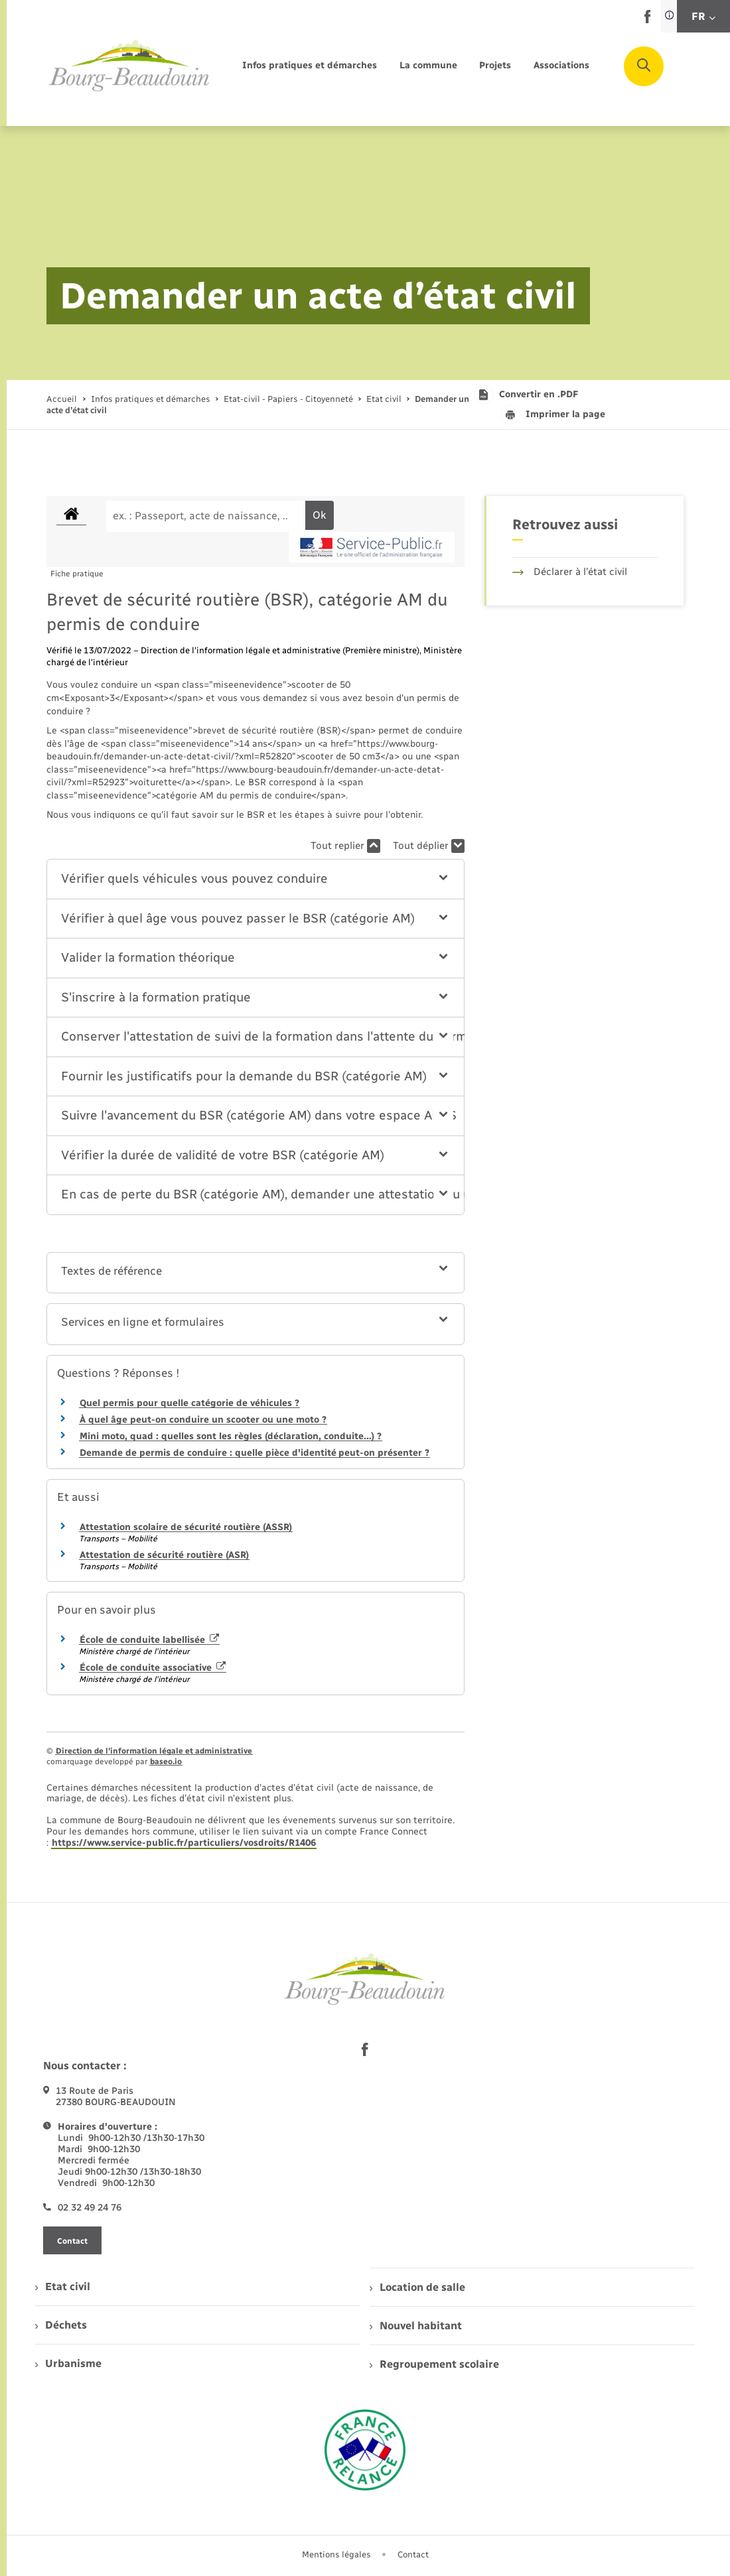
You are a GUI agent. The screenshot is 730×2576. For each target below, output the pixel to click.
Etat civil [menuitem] (62, 2286)
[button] (255, 879)
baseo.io (166, 1761)
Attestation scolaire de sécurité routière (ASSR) (186, 1527)
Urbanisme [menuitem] (68, 2363)
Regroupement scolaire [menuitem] (434, 2364)
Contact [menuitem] (413, 2554)
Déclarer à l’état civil (569, 572)
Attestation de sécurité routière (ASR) (164, 1555)
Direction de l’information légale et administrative (154, 1751)
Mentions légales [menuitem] (336, 2554)
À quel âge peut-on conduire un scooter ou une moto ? (203, 1419)
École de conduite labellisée (149, 1639)
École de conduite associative (153, 1667)
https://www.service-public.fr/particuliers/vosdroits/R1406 (184, 1842)
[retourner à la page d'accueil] (129, 66)
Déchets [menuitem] (61, 2325)
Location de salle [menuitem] (417, 2287)
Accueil (61, 399)
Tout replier (345, 846)
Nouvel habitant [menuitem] (416, 2325)
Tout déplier (429, 846)
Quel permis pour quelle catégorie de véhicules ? (189, 1403)
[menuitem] (309, 66)
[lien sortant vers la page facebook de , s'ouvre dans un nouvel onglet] (647, 20)
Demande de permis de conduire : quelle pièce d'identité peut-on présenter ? (254, 1452)
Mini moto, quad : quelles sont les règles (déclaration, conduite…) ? (231, 1436)
